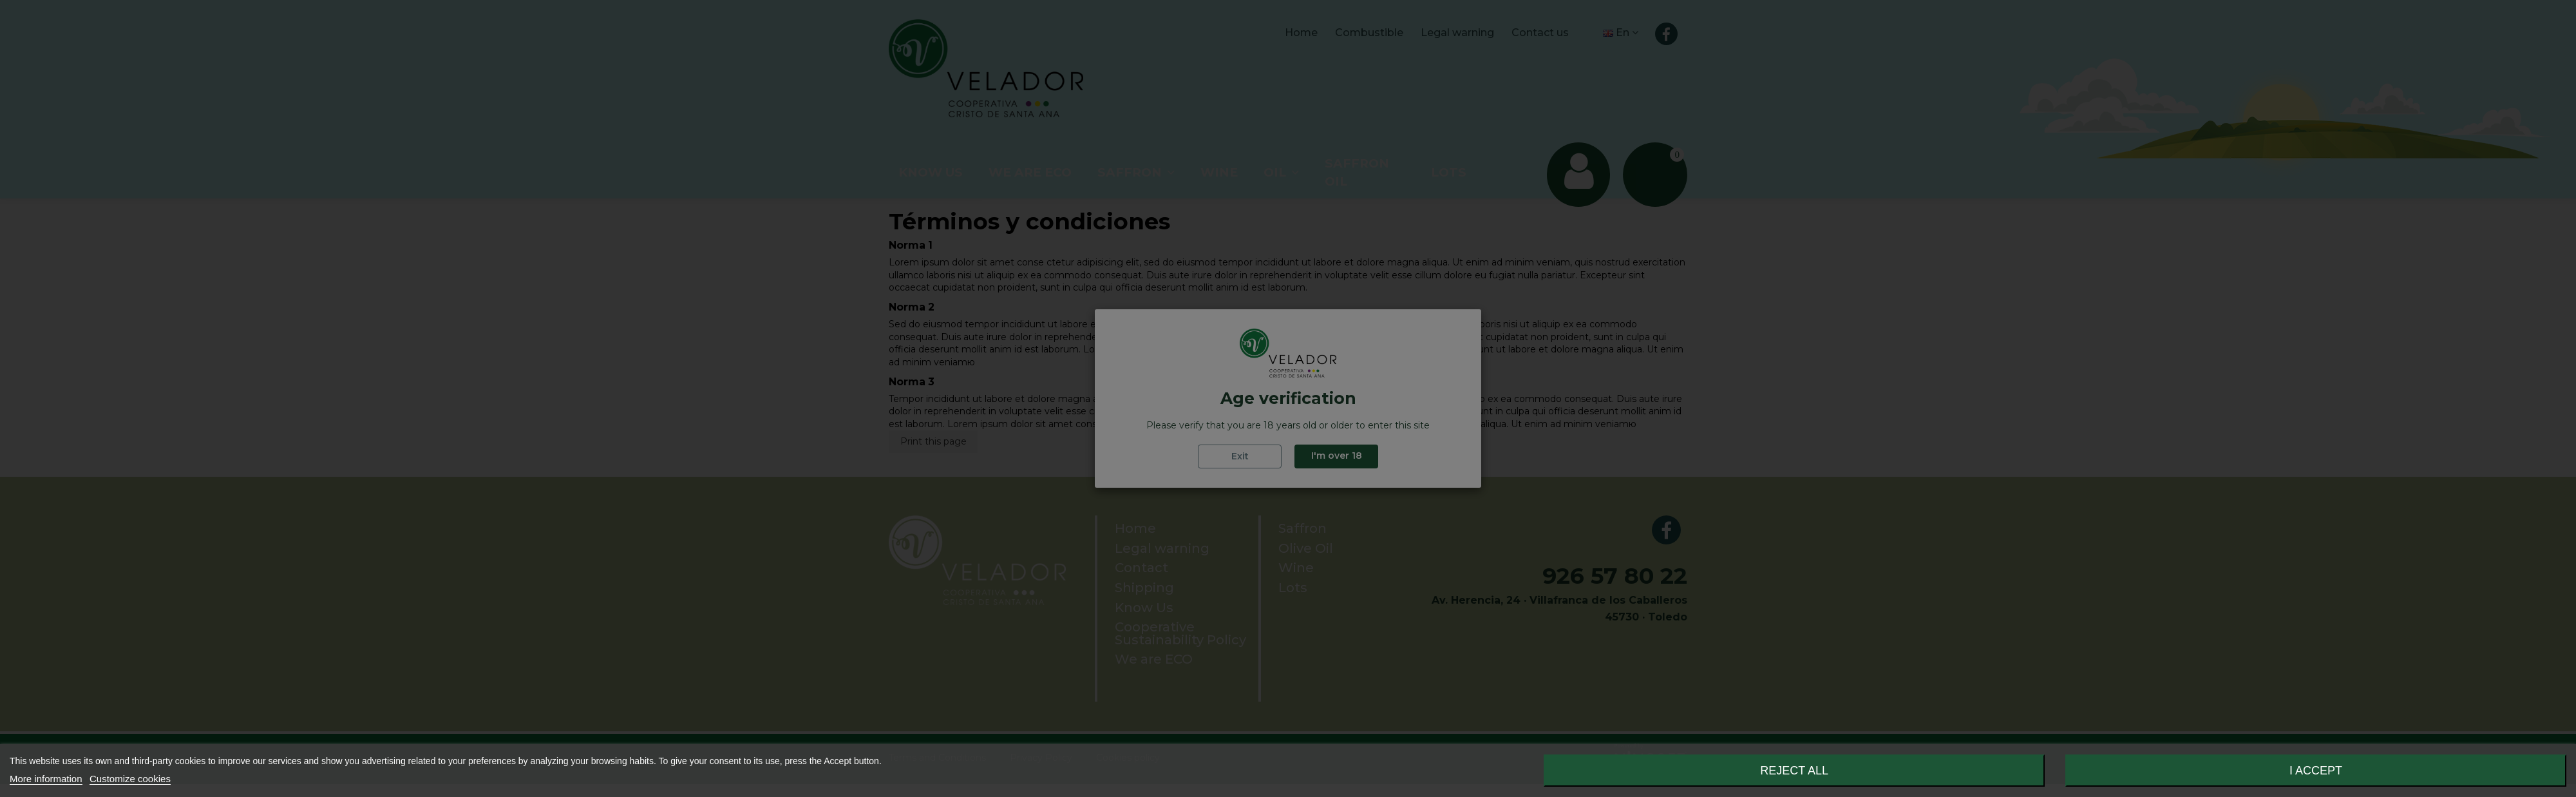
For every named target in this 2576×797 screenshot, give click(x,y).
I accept (2315, 770)
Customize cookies (130, 778)
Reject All (1794, 770)
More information (46, 778)
